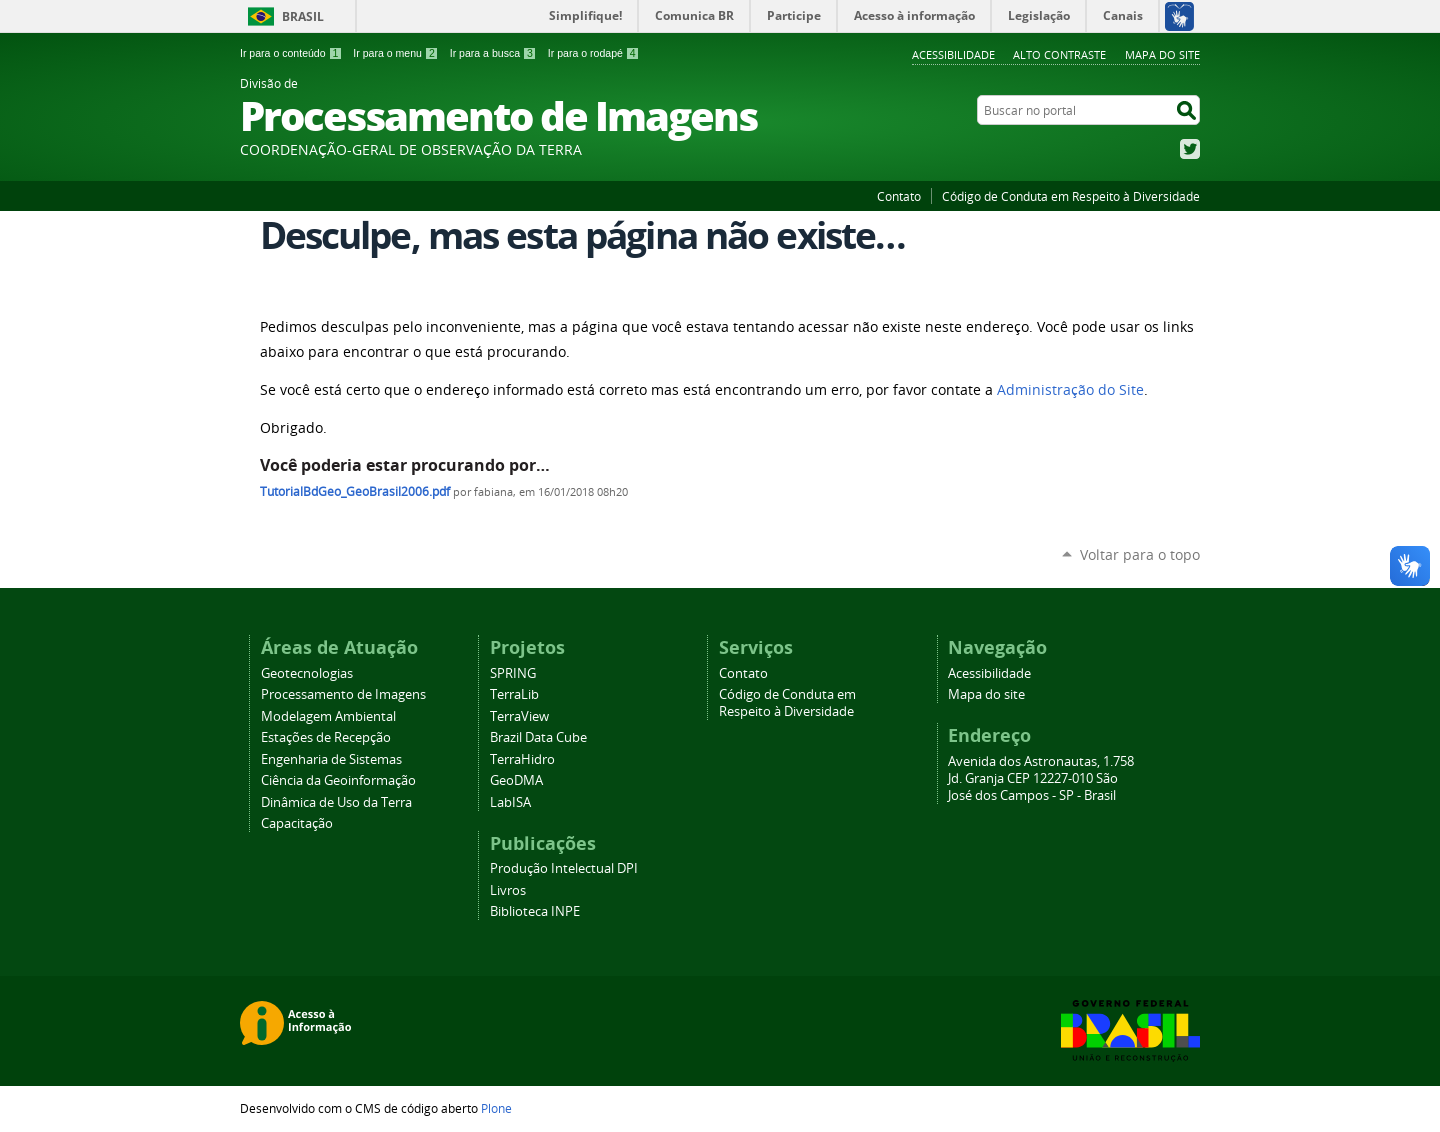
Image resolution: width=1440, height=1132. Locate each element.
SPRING (513, 673)
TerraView (519, 716)
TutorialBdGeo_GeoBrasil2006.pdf (355, 491)
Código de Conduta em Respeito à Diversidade (1071, 196)
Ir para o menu (395, 53)
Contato (899, 196)
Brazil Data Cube (538, 737)
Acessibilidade (953, 54)
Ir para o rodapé (594, 53)
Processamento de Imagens (343, 694)
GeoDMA (516, 780)
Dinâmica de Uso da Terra (336, 802)
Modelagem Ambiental (328, 716)
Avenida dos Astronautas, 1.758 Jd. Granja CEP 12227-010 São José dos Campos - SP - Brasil (1041, 778)
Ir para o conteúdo (291, 53)
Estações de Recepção (326, 737)
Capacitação (297, 823)
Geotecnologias (307, 673)
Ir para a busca (493, 53)
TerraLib (514, 694)
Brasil (303, 16)
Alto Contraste (1059, 54)
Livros (508, 890)
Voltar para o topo (1140, 554)
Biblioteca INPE (535, 911)
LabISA (510, 802)
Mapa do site (1162, 54)
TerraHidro (522, 759)
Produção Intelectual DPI (564, 868)
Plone (496, 1108)
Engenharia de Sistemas (331, 759)
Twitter (1190, 149)
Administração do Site (1070, 390)
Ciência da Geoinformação (338, 780)
